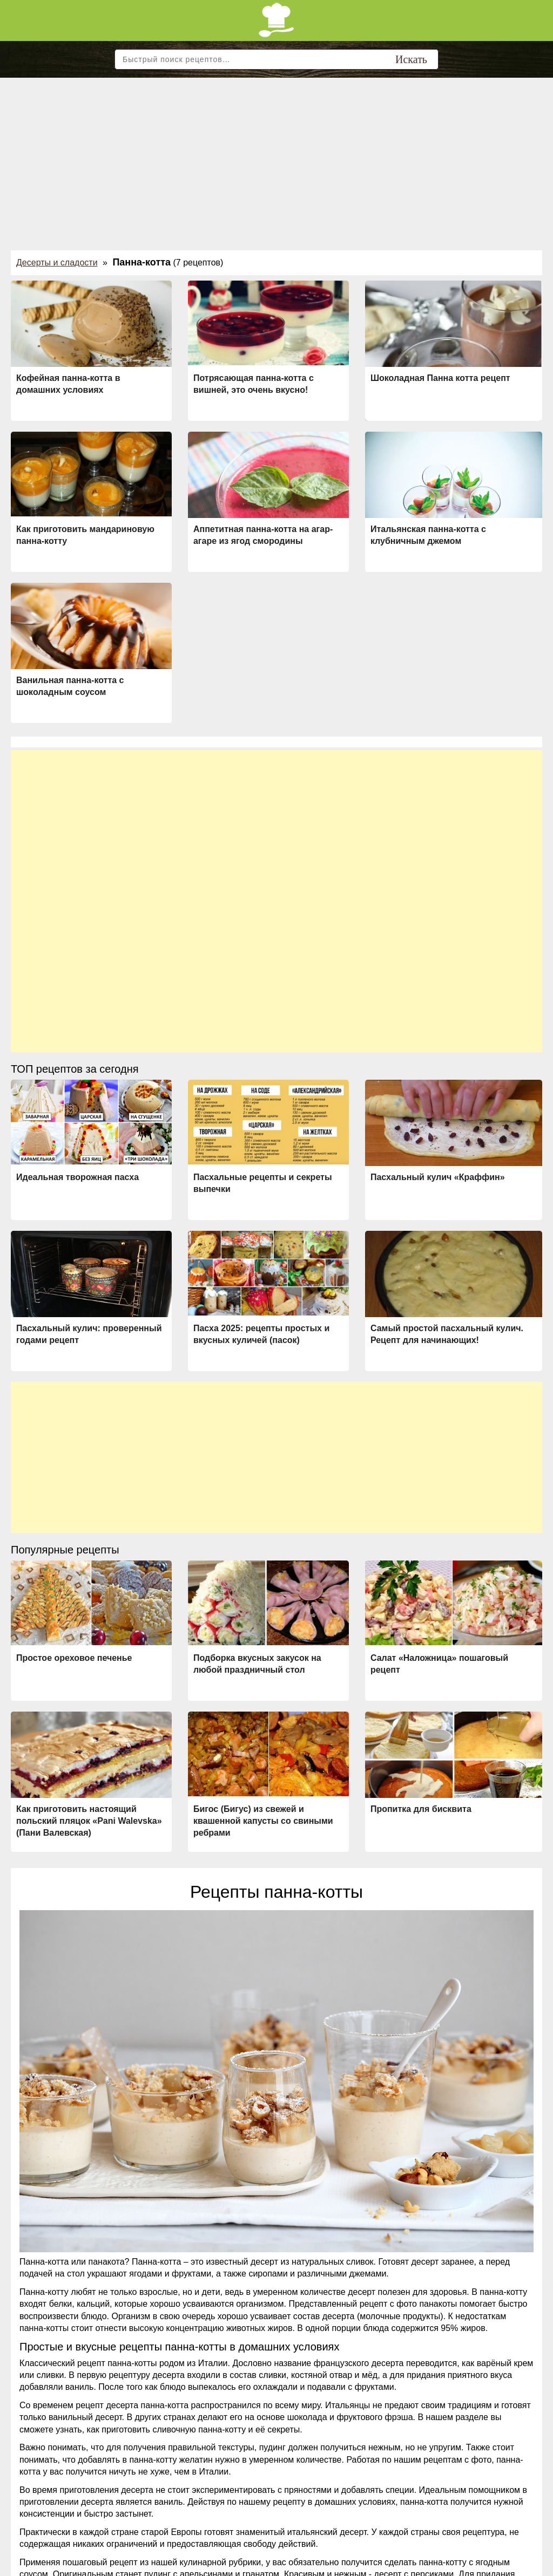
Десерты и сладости (57, 262)
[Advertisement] (276, 158)
